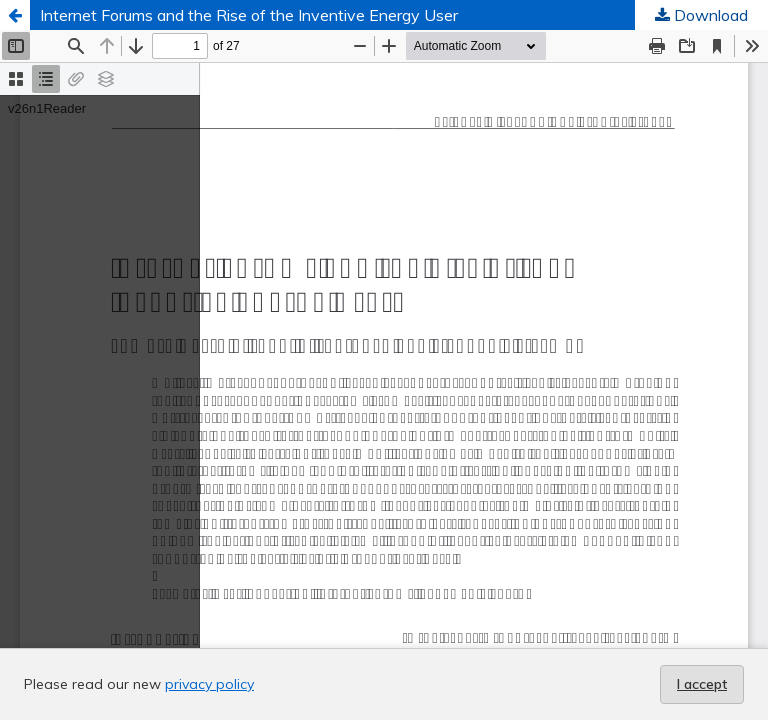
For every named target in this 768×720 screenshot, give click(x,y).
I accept (702, 684)
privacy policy (209, 684)
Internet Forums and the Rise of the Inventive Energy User (249, 15)
